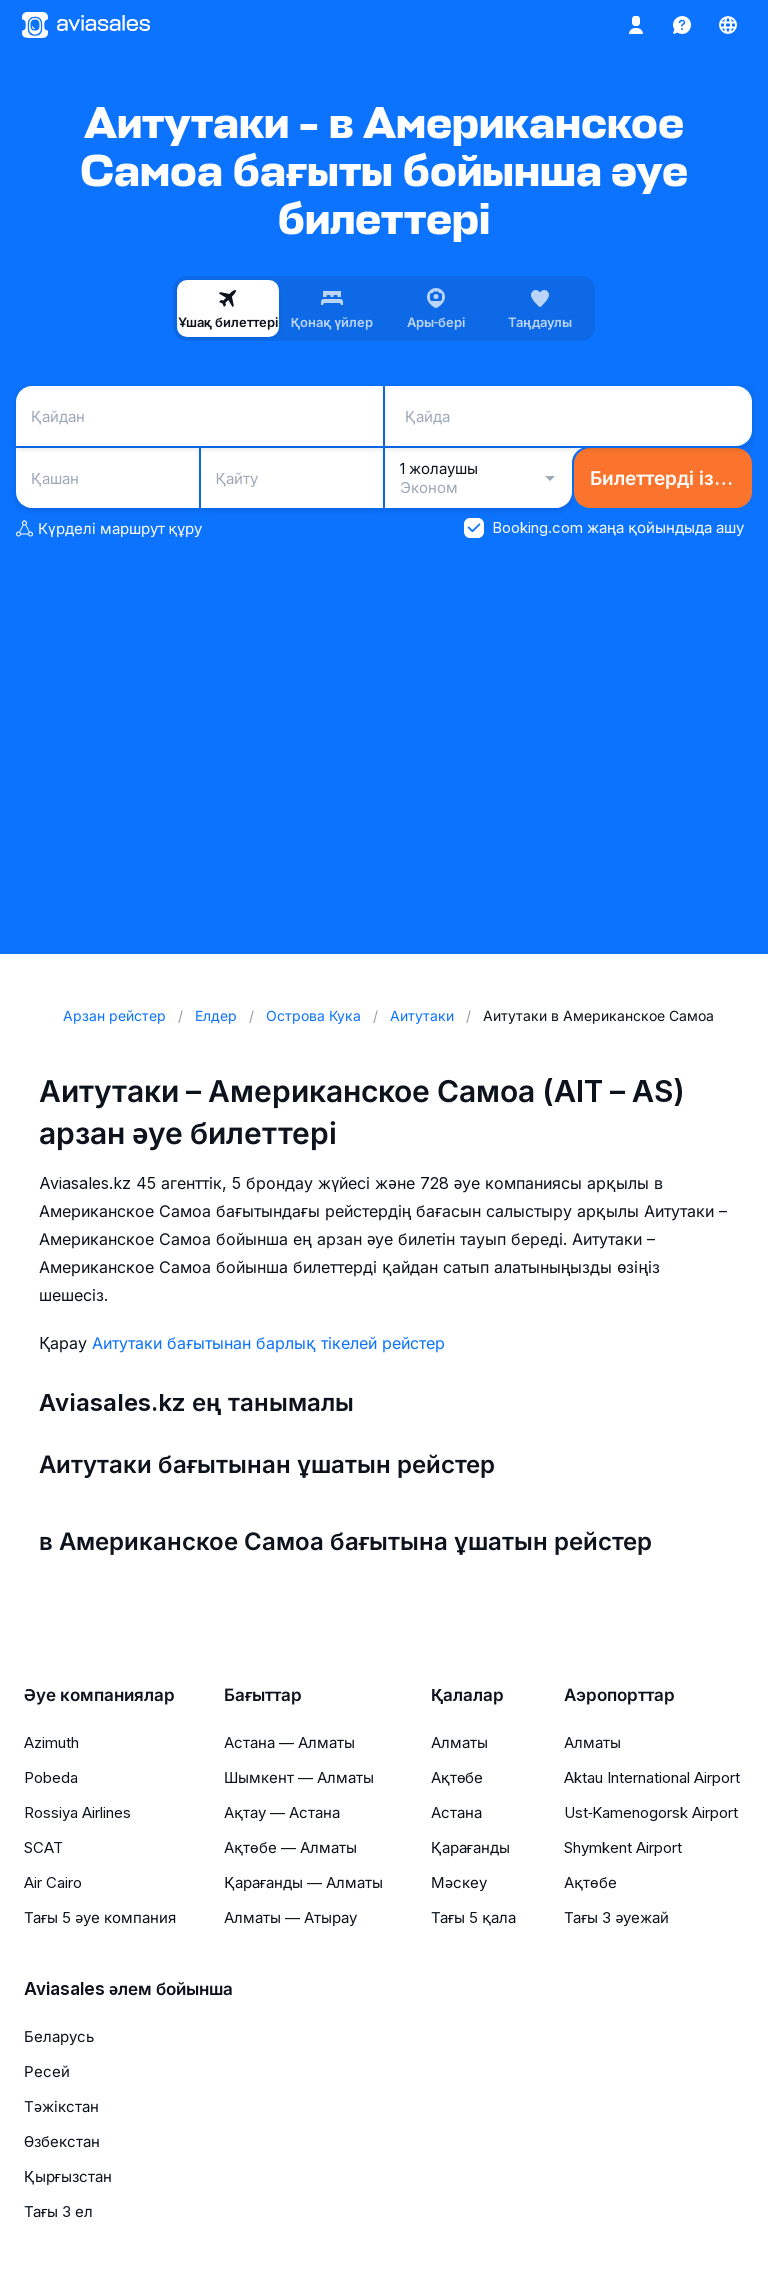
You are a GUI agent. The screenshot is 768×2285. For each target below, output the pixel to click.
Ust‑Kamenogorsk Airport (651, 1812)
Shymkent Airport (623, 1847)
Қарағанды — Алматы (303, 1882)
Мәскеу (459, 1882)
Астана (456, 1812)
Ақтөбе (457, 1777)
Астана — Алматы (289, 1742)
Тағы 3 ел (58, 2211)
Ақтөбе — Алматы (290, 1847)
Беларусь (59, 2036)
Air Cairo (53, 1882)
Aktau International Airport (652, 1777)
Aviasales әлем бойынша (128, 1989)
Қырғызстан (68, 2176)
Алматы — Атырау (290, 1917)
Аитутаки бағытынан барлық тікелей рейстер (268, 1343)
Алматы (459, 1742)
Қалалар (467, 1695)
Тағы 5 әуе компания (100, 1917)
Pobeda (51, 1777)
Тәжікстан (61, 2106)
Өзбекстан (62, 2141)
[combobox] (199, 416)
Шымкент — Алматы (299, 1777)
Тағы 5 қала (473, 1917)
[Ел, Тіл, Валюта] (728, 25)
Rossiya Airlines (77, 1812)
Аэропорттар (619, 1695)
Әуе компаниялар (99, 1695)
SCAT (43, 1847)
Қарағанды (470, 1847)
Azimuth (51, 1742)
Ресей (47, 2071)
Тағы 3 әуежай (616, 1917)
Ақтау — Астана (282, 1812)
